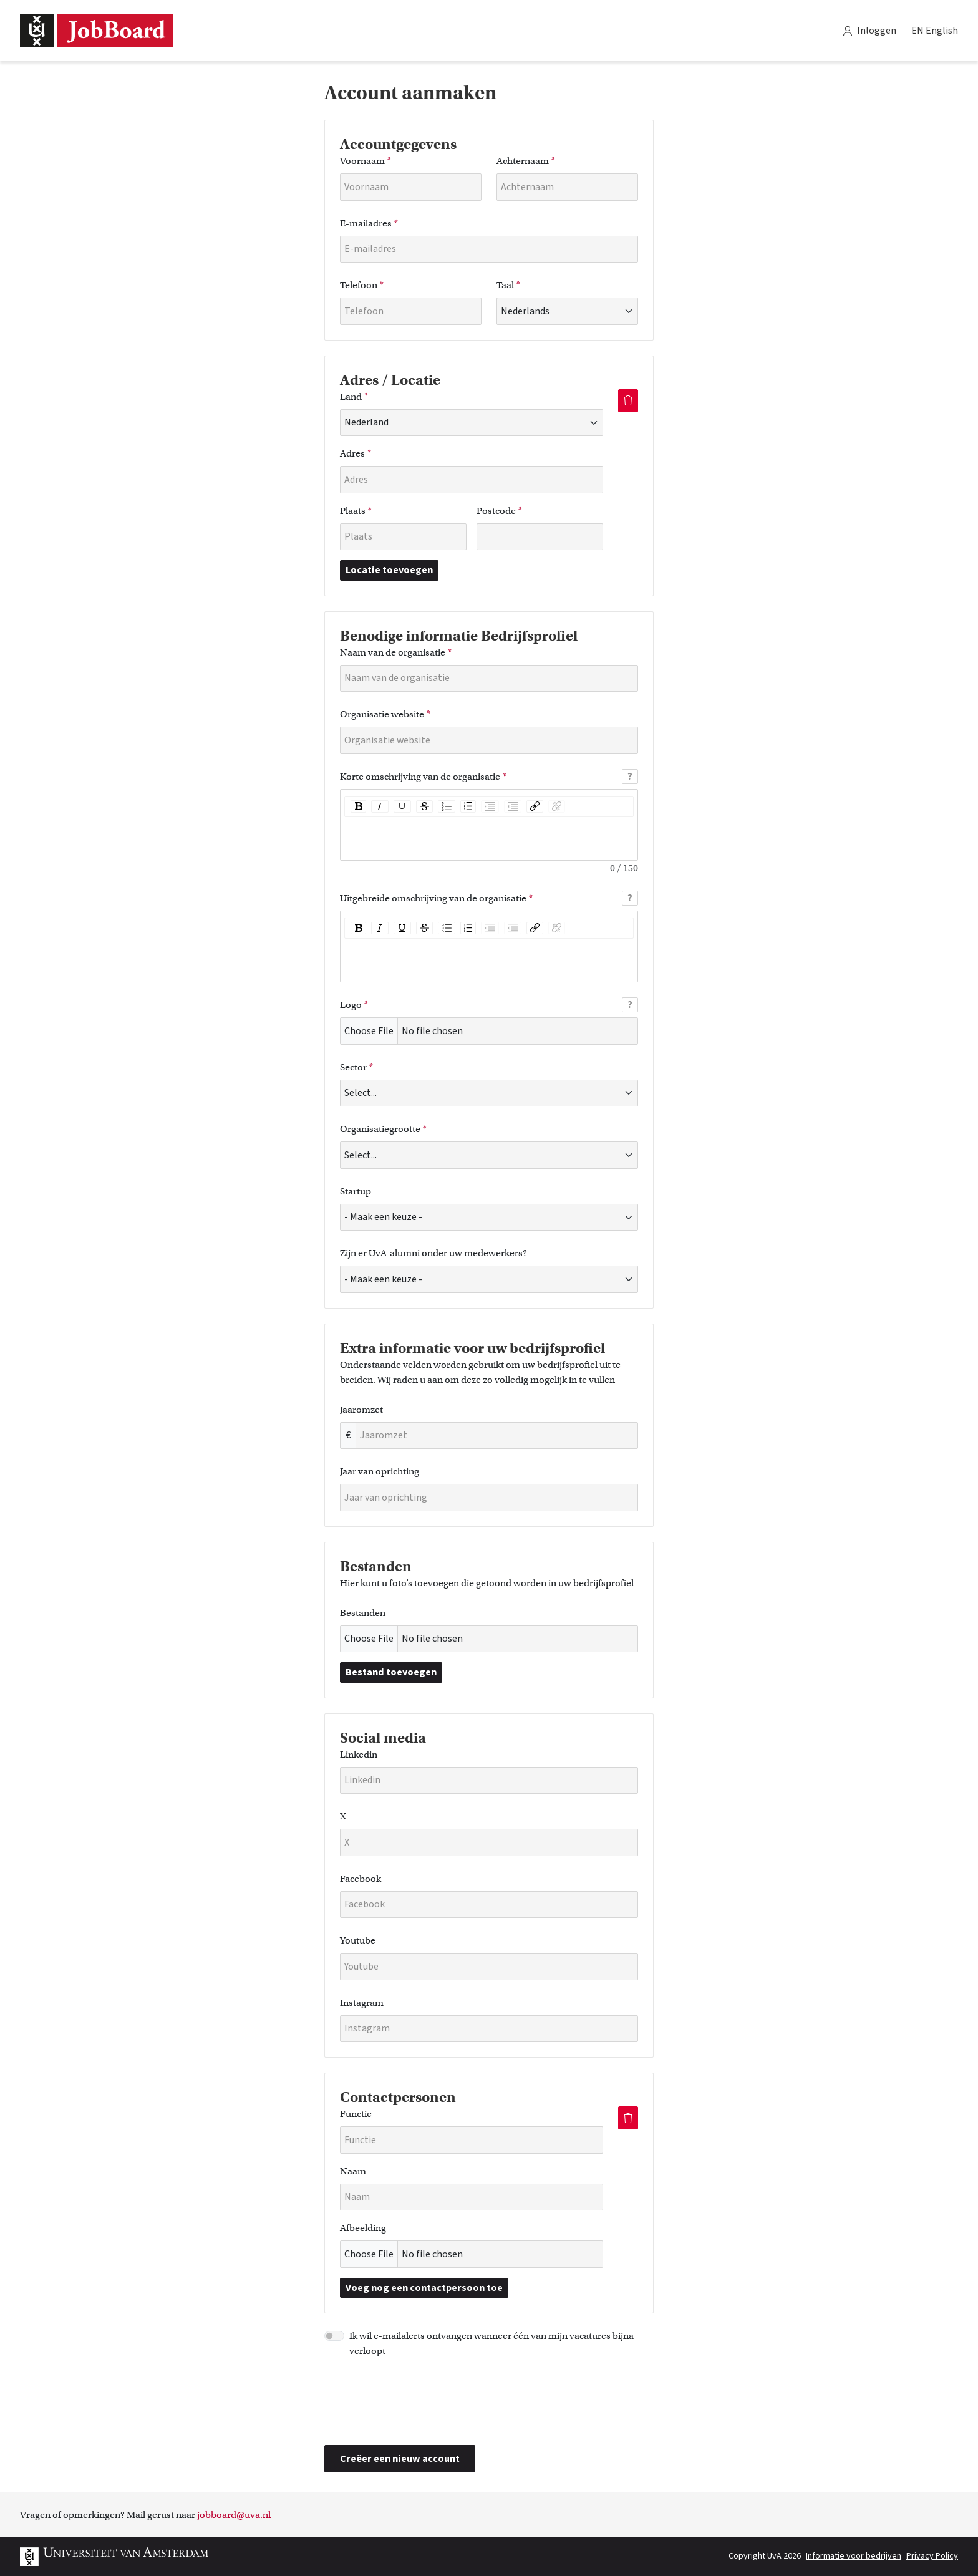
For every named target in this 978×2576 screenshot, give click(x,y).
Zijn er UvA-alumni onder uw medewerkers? (433, 1253)
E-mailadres (369, 223)
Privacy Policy (932, 2556)
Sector (356, 1067)
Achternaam (525, 160)
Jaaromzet (361, 1409)
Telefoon (362, 285)
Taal (508, 285)
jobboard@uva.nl (234, 2514)
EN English (934, 30)
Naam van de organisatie (396, 652)
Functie (356, 2113)
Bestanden (362, 1613)
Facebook (360, 1878)
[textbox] (489, 837)
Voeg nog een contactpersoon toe (424, 2288)
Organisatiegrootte (383, 1128)
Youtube (357, 1940)
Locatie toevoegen (389, 570)
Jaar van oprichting (379, 1471)
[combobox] (345, 422)
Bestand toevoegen (391, 1672)
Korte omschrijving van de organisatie (423, 776)
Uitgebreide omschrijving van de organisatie (436, 898)
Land (354, 396)
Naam (353, 2171)
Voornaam (365, 160)
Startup (355, 1191)
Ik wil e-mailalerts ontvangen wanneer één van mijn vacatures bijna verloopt (491, 2343)
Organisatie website (385, 714)
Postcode (499, 510)
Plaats (356, 510)
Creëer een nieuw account (400, 2459)
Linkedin (358, 1754)
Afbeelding (363, 2228)
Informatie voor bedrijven (853, 2556)
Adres (355, 453)
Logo (354, 1004)
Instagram (362, 2002)
